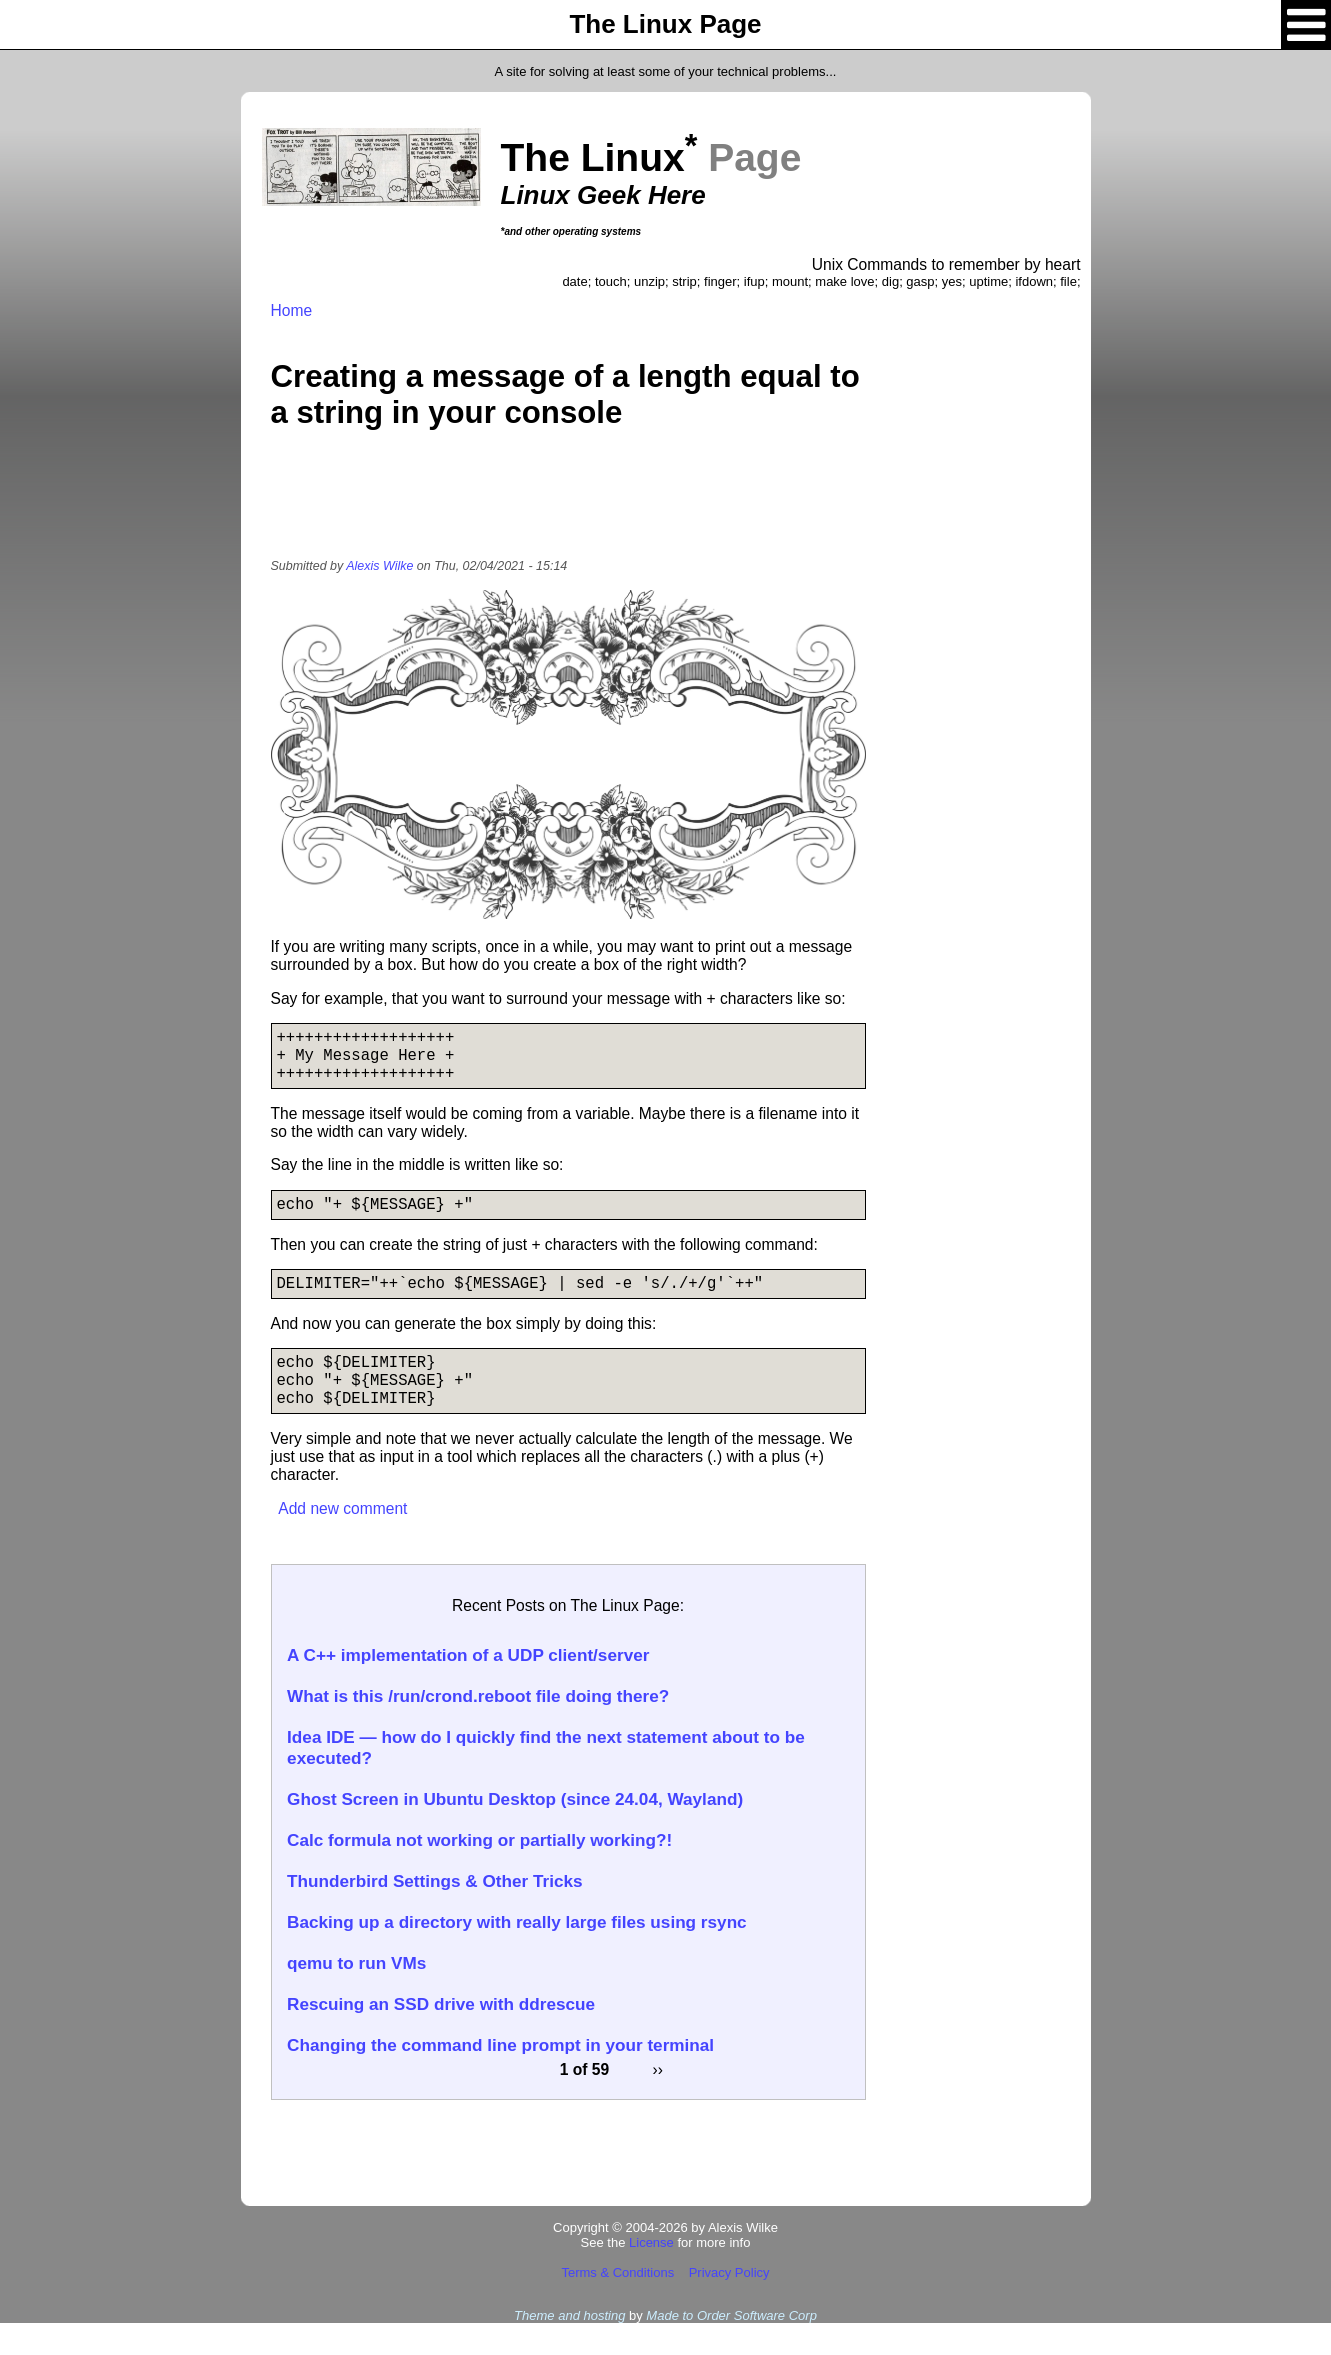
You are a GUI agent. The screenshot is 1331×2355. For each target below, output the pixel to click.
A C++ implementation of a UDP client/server (468, 1687)
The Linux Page (665, 24)
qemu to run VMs (356, 1995)
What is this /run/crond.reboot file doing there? (478, 1728)
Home (292, 310)
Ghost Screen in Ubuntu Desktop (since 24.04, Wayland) (515, 1831)
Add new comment (342, 1540)
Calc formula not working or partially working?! (479, 1872)
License (651, 2274)
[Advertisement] (568, 507)
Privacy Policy (729, 2304)
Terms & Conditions (617, 2304)
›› (658, 2101)
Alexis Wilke (379, 566)
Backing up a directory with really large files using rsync (517, 1954)
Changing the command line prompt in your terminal (500, 2077)
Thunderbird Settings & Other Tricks (435, 1913)
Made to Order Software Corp (731, 2347)
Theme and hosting (569, 2347)
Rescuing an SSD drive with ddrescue (441, 2036)
